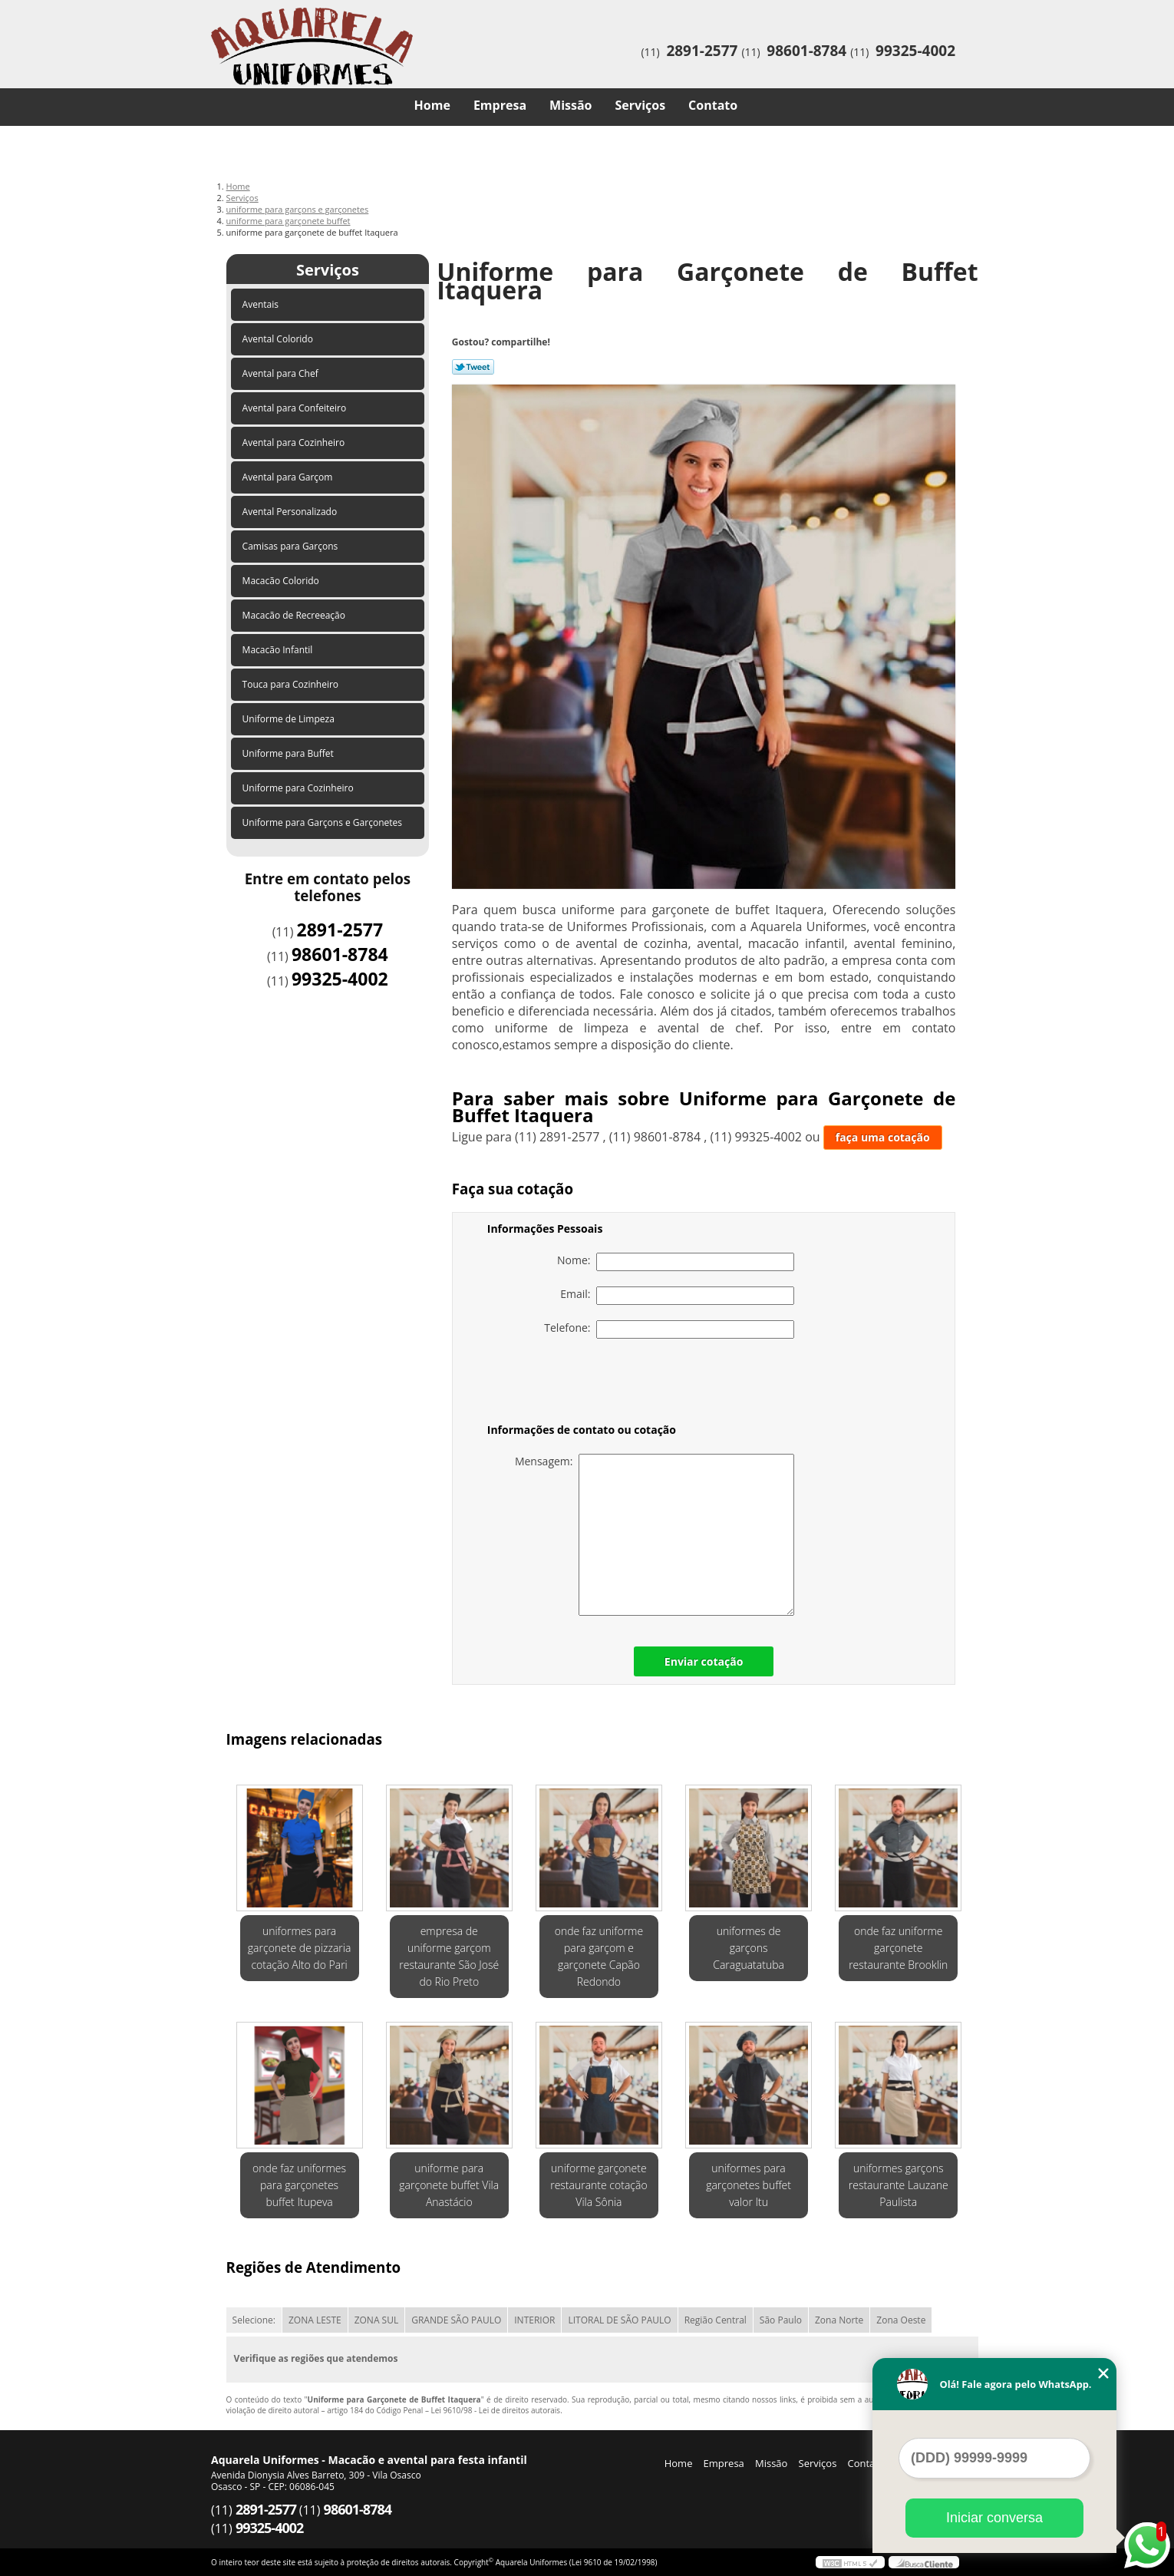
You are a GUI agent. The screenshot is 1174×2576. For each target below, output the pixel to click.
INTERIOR (534, 2320)
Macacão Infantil (278, 649)
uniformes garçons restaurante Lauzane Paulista (898, 2185)
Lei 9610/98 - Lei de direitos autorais (495, 2410)
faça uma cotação (883, 1137)
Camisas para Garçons (291, 546)
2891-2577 (701, 51)
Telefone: (669, 1329)
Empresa (499, 105)
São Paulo (781, 2320)
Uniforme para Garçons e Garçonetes (323, 822)
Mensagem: (654, 1535)
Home (432, 105)
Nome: (675, 1262)
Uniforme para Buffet (289, 753)
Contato (712, 105)
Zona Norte (839, 2320)
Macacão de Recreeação (295, 615)
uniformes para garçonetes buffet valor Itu (748, 2185)
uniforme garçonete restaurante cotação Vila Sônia (598, 2185)
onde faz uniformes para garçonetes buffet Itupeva (299, 2185)
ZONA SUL (377, 2320)
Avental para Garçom (288, 477)
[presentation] (584, 1384)
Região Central (715, 2320)
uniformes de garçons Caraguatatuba (748, 1948)
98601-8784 (806, 51)
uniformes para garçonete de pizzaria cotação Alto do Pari (299, 1948)
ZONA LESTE (315, 2320)
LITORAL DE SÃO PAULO (619, 2320)
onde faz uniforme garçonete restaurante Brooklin (898, 1948)
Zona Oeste (900, 2320)
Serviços (640, 105)
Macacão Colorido (282, 580)
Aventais (262, 304)
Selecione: (253, 2320)
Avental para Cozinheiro (295, 442)
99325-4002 (915, 51)
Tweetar (473, 367)
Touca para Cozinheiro (291, 684)
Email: (677, 1295)
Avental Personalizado (291, 511)
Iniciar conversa (994, 2517)
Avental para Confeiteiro (295, 407)
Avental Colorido (278, 338)
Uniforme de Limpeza (289, 718)
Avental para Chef (281, 373)
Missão (570, 105)
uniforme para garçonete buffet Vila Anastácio (449, 2185)
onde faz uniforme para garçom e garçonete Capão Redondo (599, 1956)
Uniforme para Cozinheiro (299, 787)
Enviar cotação (703, 1661)
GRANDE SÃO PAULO (456, 2320)
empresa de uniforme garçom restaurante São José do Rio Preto (449, 1956)
